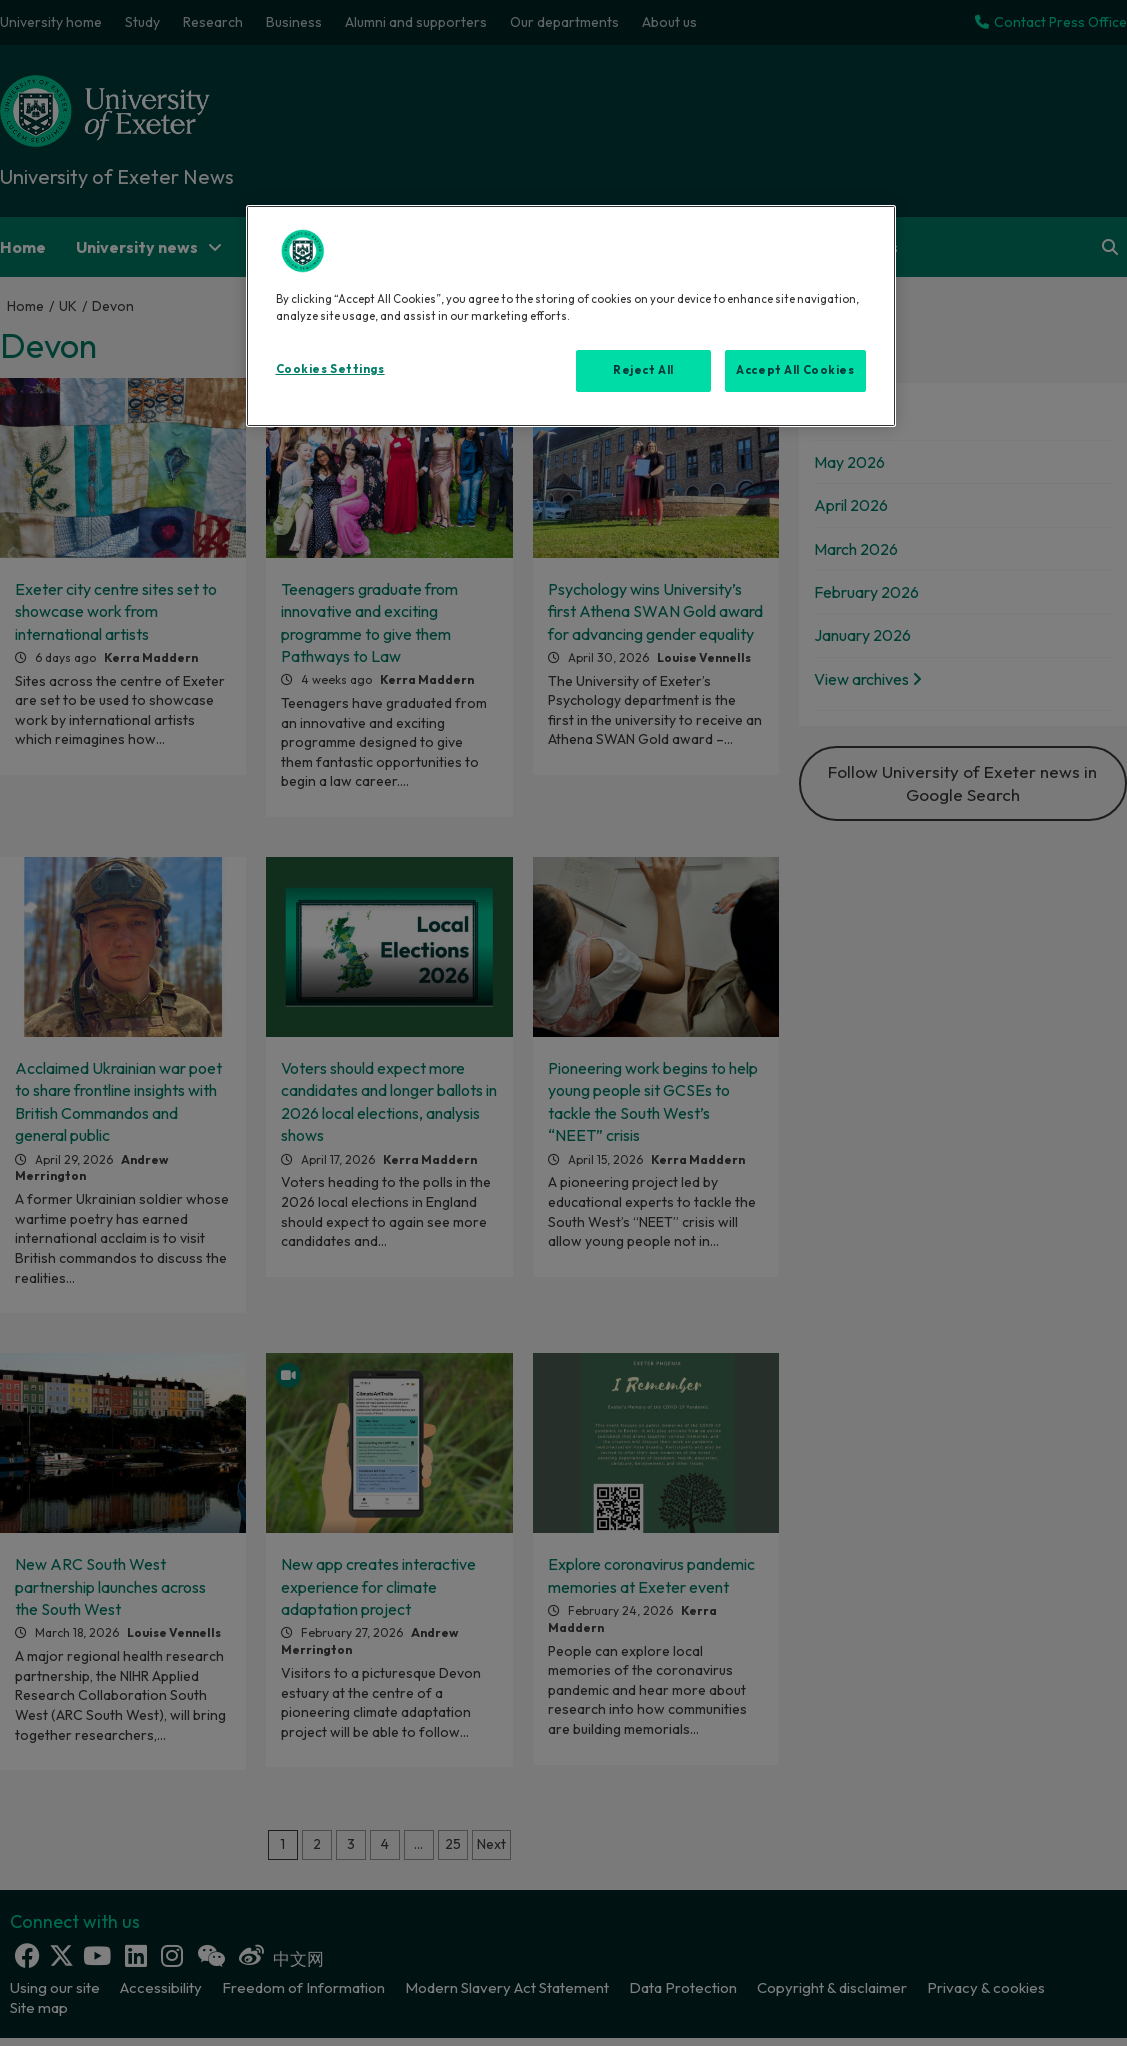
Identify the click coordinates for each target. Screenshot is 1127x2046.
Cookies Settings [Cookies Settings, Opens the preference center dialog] (330, 369)
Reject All (643, 370)
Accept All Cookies (795, 370)
